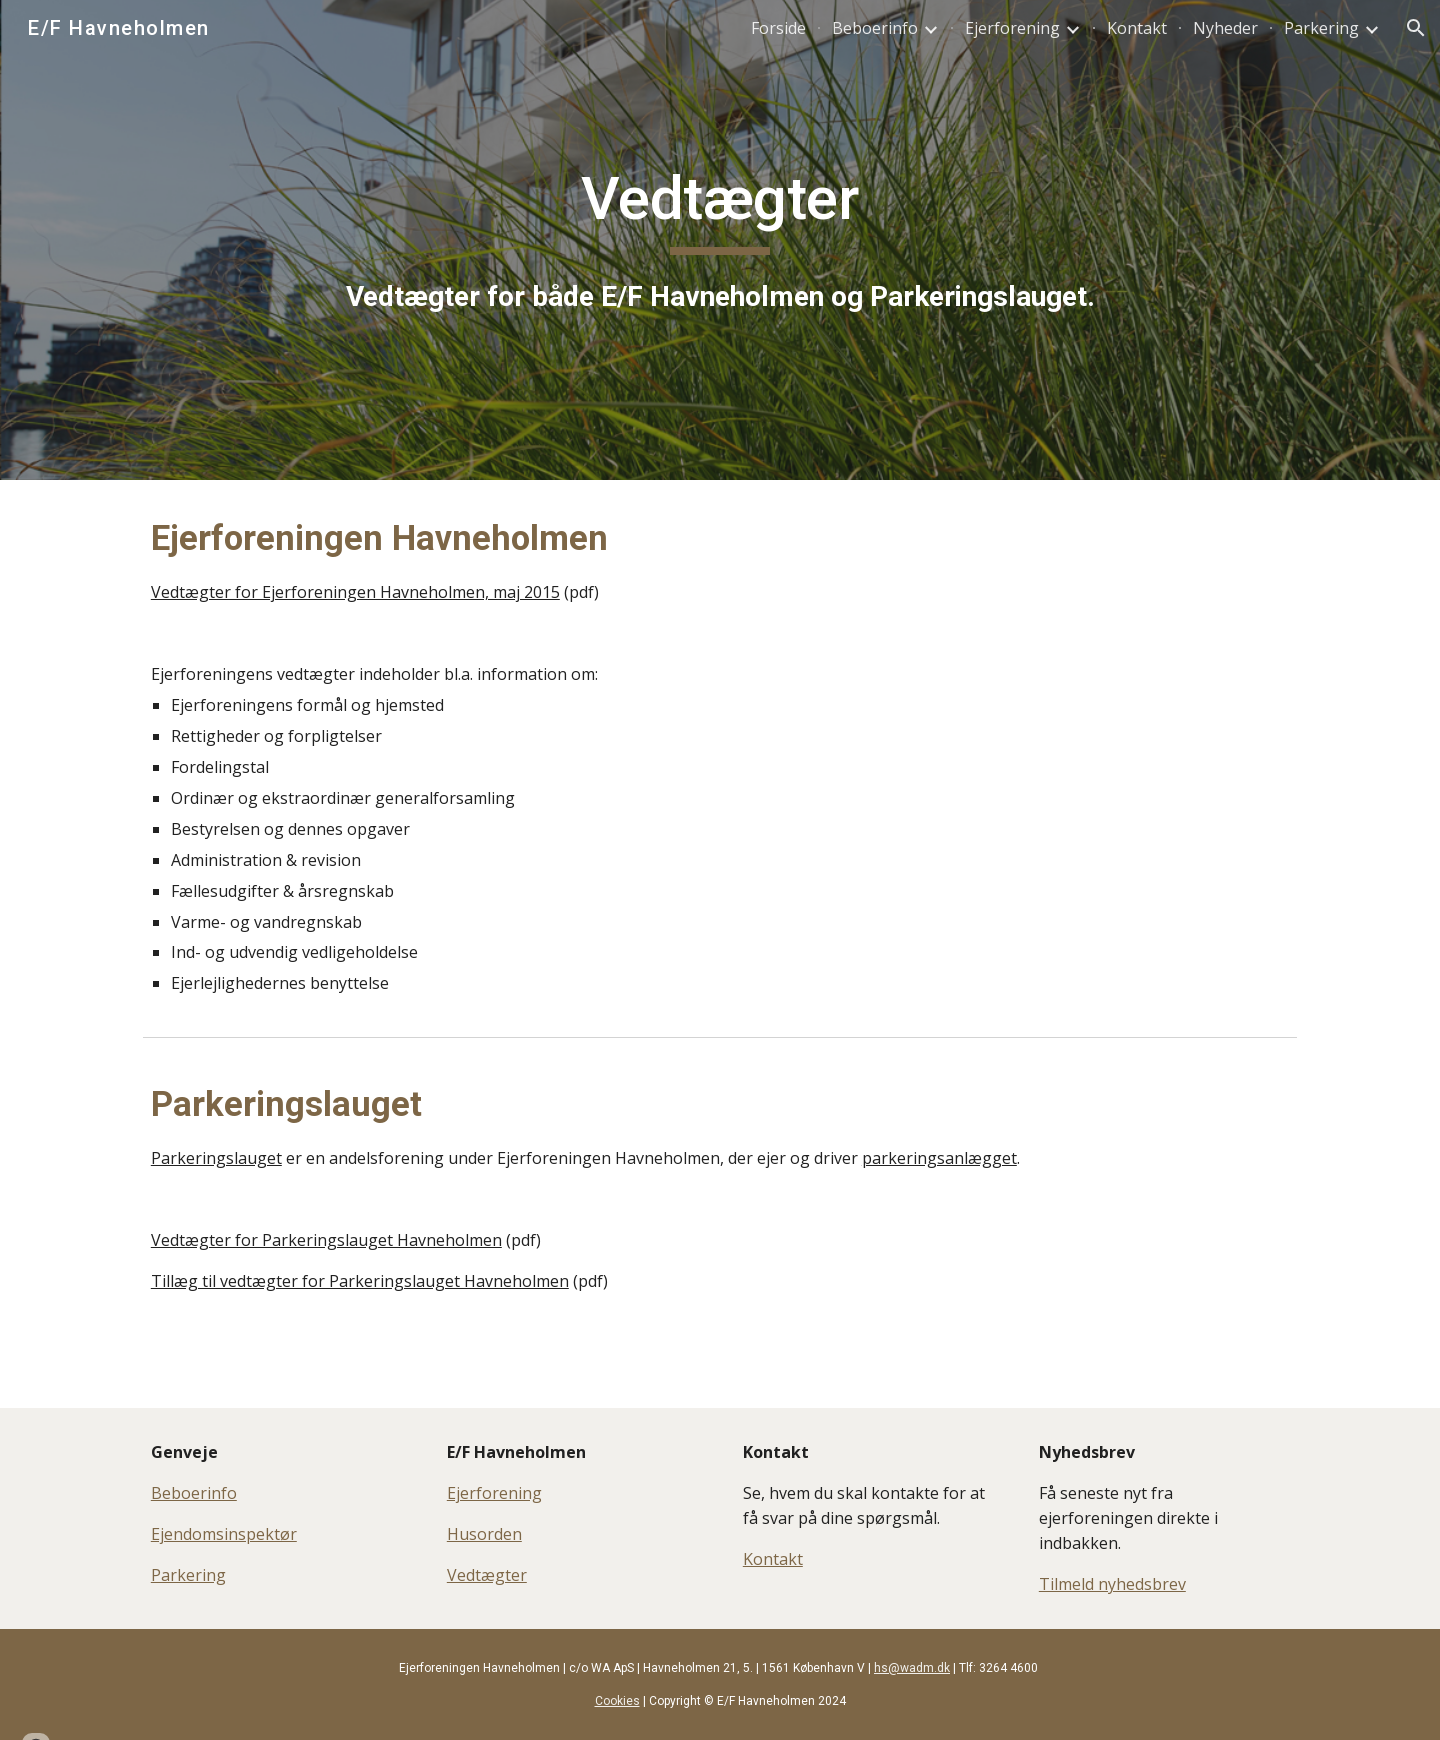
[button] (1416, 28)
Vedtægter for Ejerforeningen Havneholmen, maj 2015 (355, 592)
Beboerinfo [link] (875, 28)
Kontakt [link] (1137, 28)
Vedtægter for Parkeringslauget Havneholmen (326, 1240)
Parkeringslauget (216, 1158)
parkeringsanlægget (939, 1158)
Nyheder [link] (1225, 28)
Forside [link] (778, 28)
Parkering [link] (1321, 28)
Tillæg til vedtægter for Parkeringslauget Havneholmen (360, 1281)
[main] (720, 239)
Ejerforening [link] (1012, 28)
